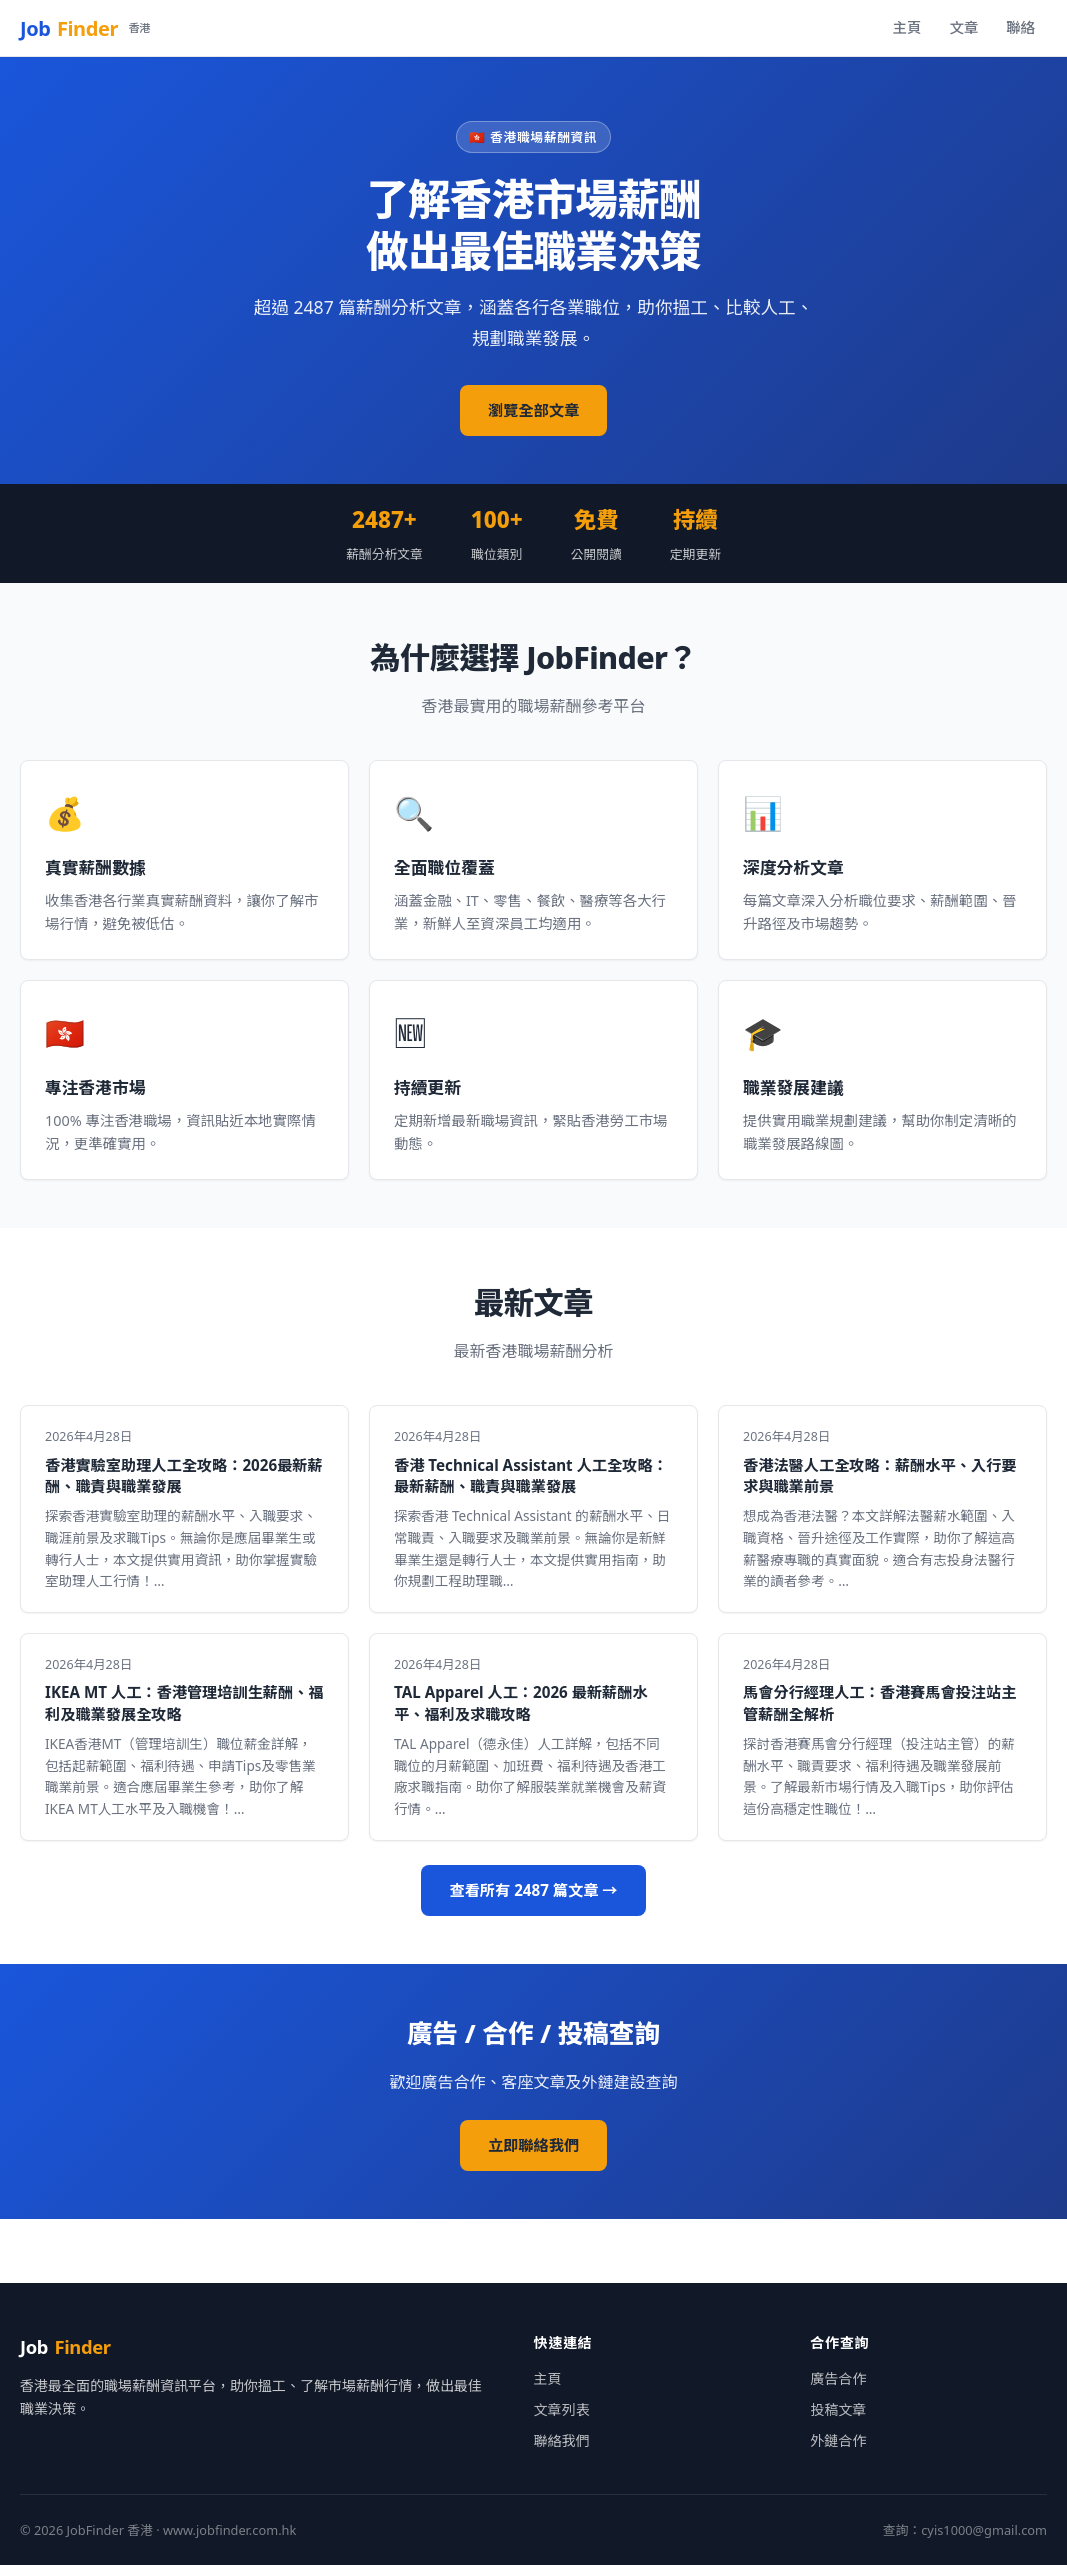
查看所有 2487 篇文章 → (533, 1890)
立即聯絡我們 (533, 2145)
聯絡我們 (562, 2440)
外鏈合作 (838, 2440)
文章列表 (562, 2409)
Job (85, 28)
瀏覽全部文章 (533, 410)
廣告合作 (838, 2378)
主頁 (907, 27)
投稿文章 (838, 2409)
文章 (963, 27)
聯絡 (1020, 27)
